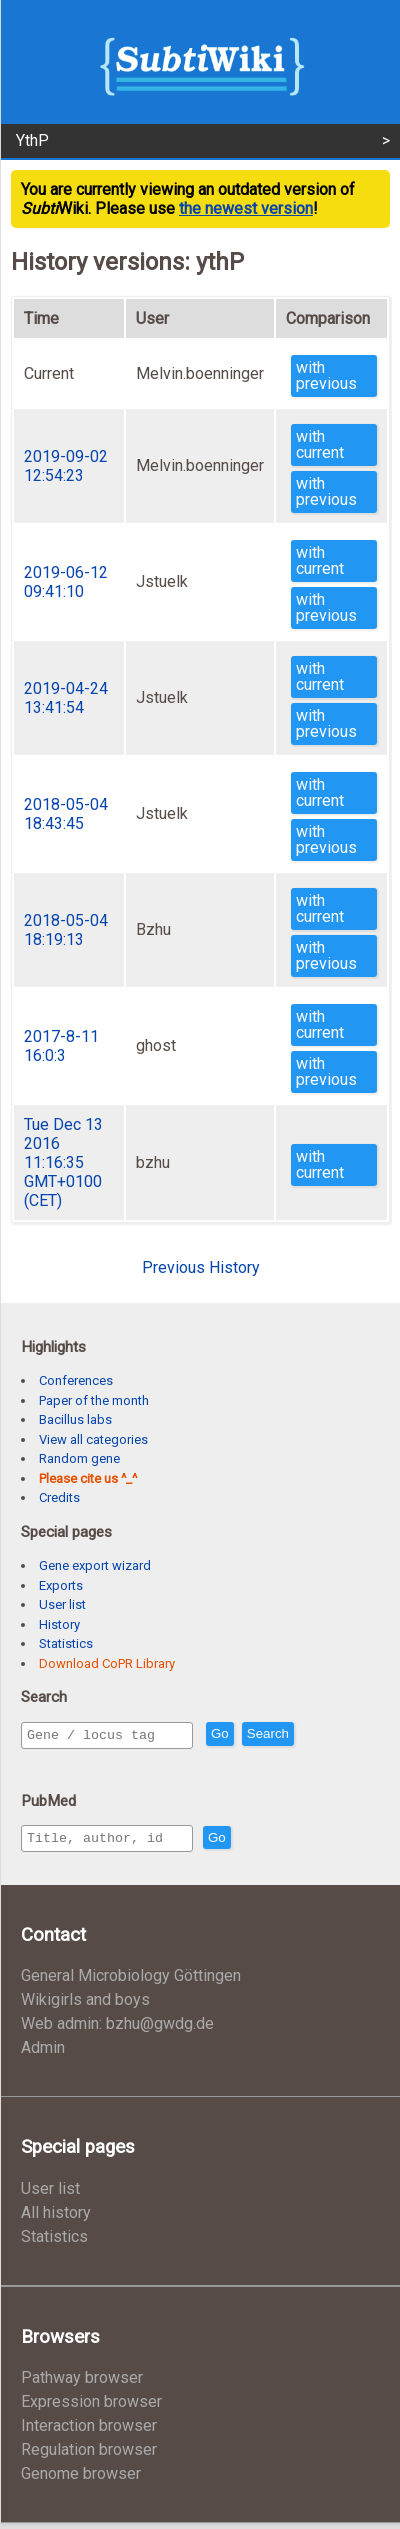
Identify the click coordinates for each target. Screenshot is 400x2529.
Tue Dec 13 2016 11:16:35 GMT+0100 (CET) (63, 1162)
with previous (326, 375)
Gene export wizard (95, 1565)
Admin (43, 2053)
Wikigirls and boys (85, 2005)
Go (263, 1735)
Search (311, 1735)
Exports (61, 1585)
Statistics (66, 1643)
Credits (59, 1497)
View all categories (93, 1439)
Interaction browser (89, 2431)
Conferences (76, 1380)
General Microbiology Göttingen (131, 1981)
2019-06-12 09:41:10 (66, 582)
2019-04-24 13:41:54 (66, 698)
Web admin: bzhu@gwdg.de (117, 2029)
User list (62, 1604)
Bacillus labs (75, 1419)
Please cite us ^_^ (88, 1478)
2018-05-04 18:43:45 (66, 814)
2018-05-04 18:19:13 (66, 930)
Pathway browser (82, 2383)
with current (320, 444)
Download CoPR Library (107, 1663)
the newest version (246, 208)
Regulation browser (89, 2455)
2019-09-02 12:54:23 (66, 466)
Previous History (201, 1267)
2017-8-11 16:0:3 (61, 1046)
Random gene (79, 1458)
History (59, 1624)
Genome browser (81, 2479)
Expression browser (91, 2407)
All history (56, 2218)
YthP (32, 140)
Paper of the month (94, 1400)
